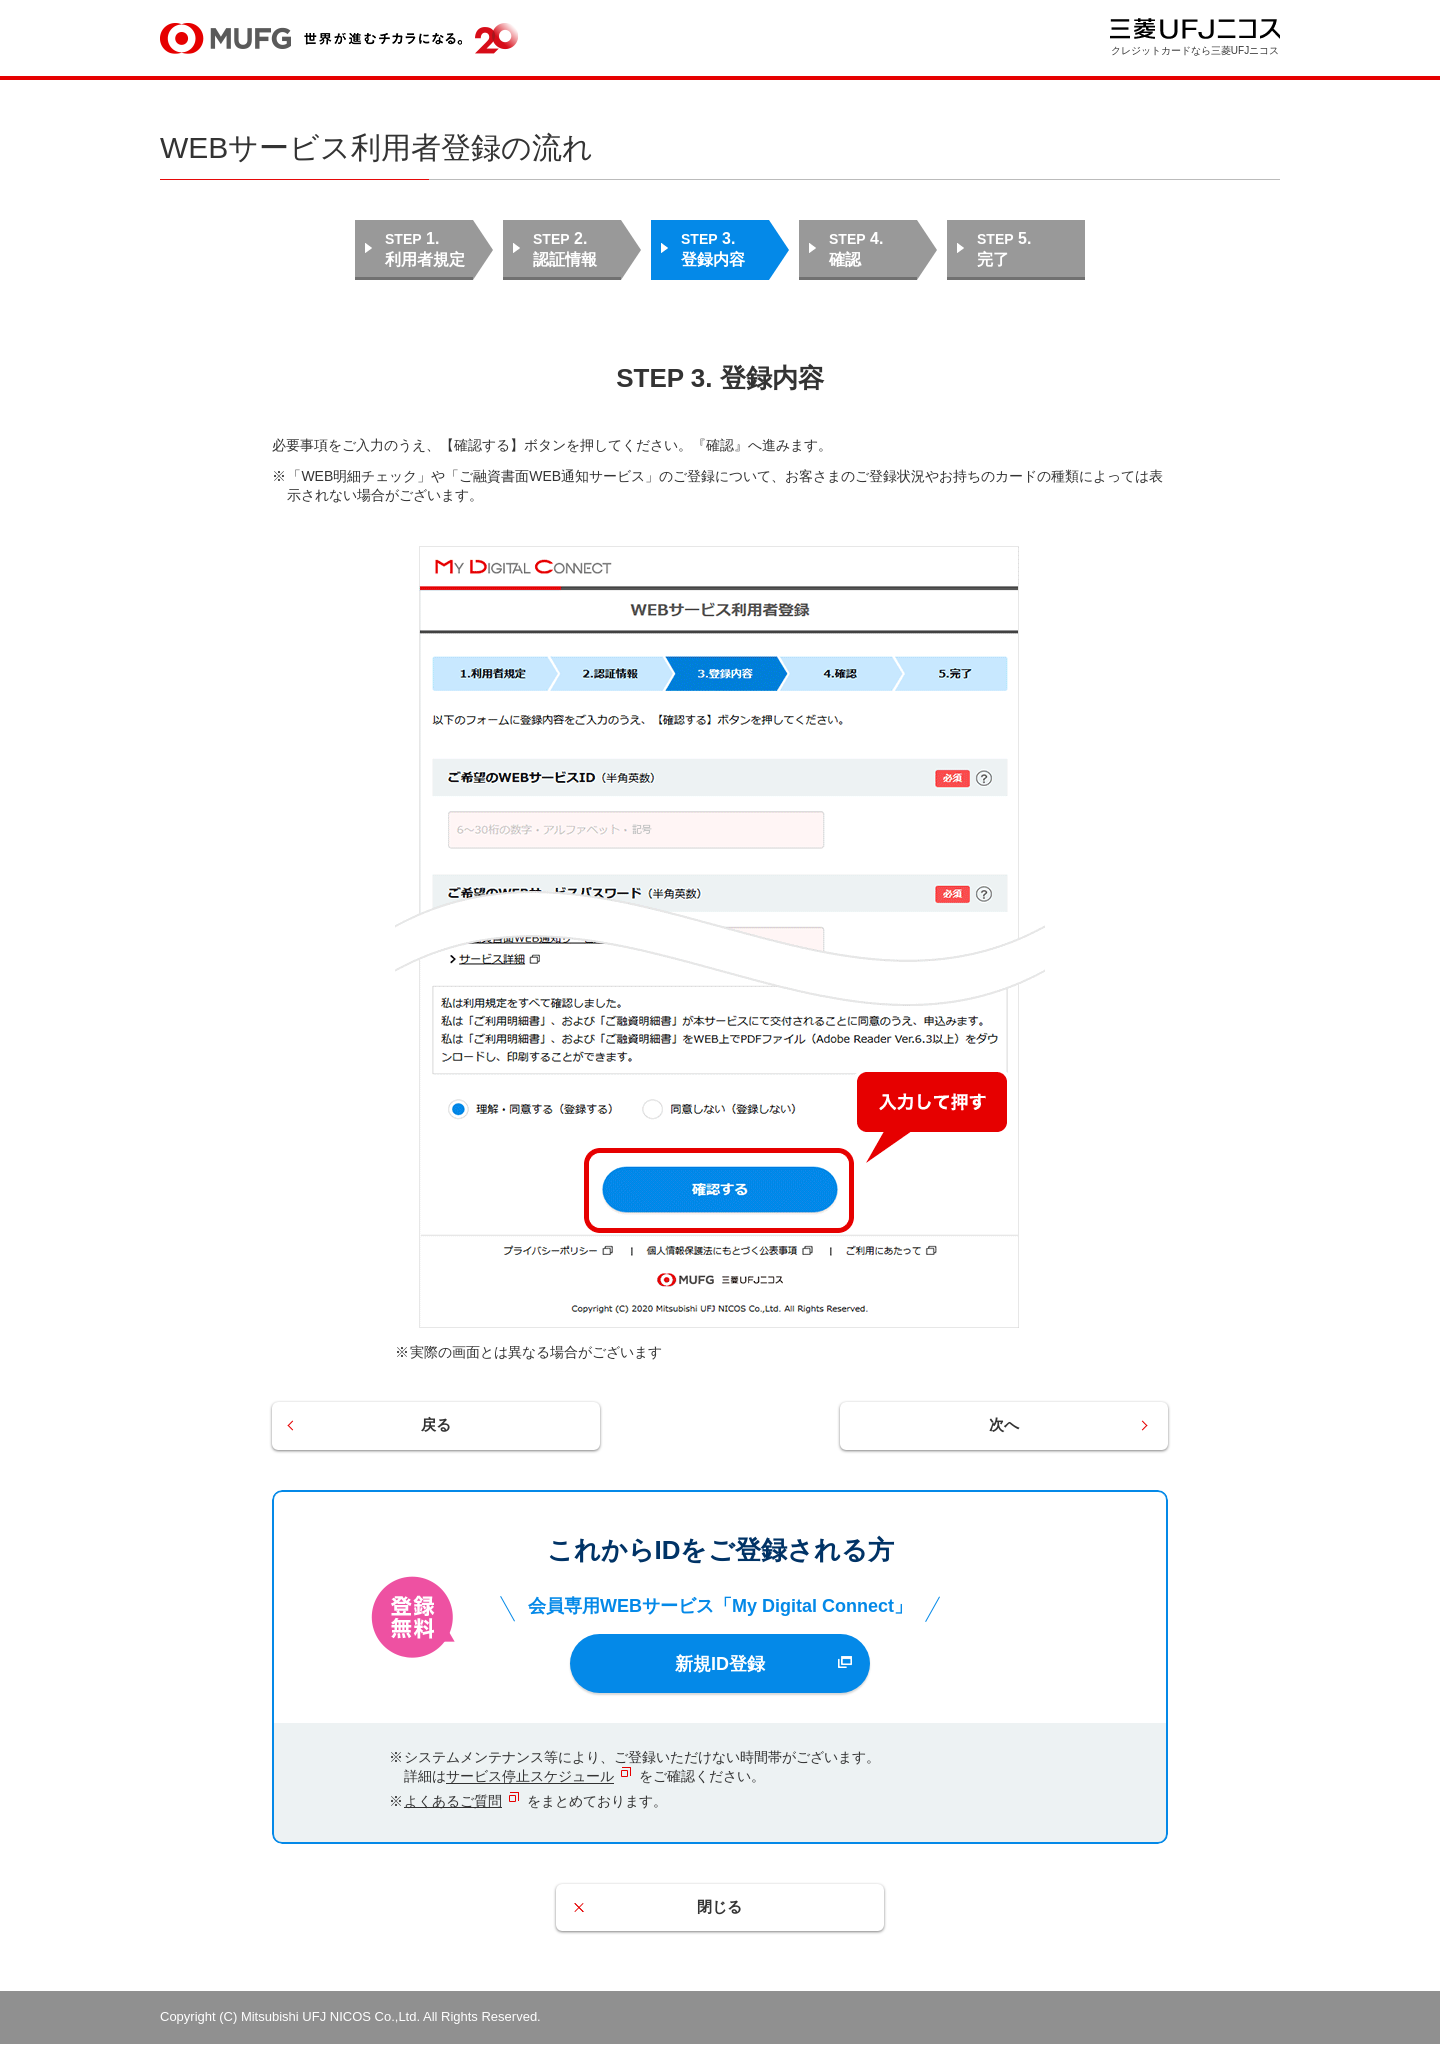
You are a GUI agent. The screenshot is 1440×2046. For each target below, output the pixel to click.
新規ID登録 (720, 1665)
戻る (452, 1426)
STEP (429, 250)
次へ (988, 1426)
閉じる (720, 1909)
